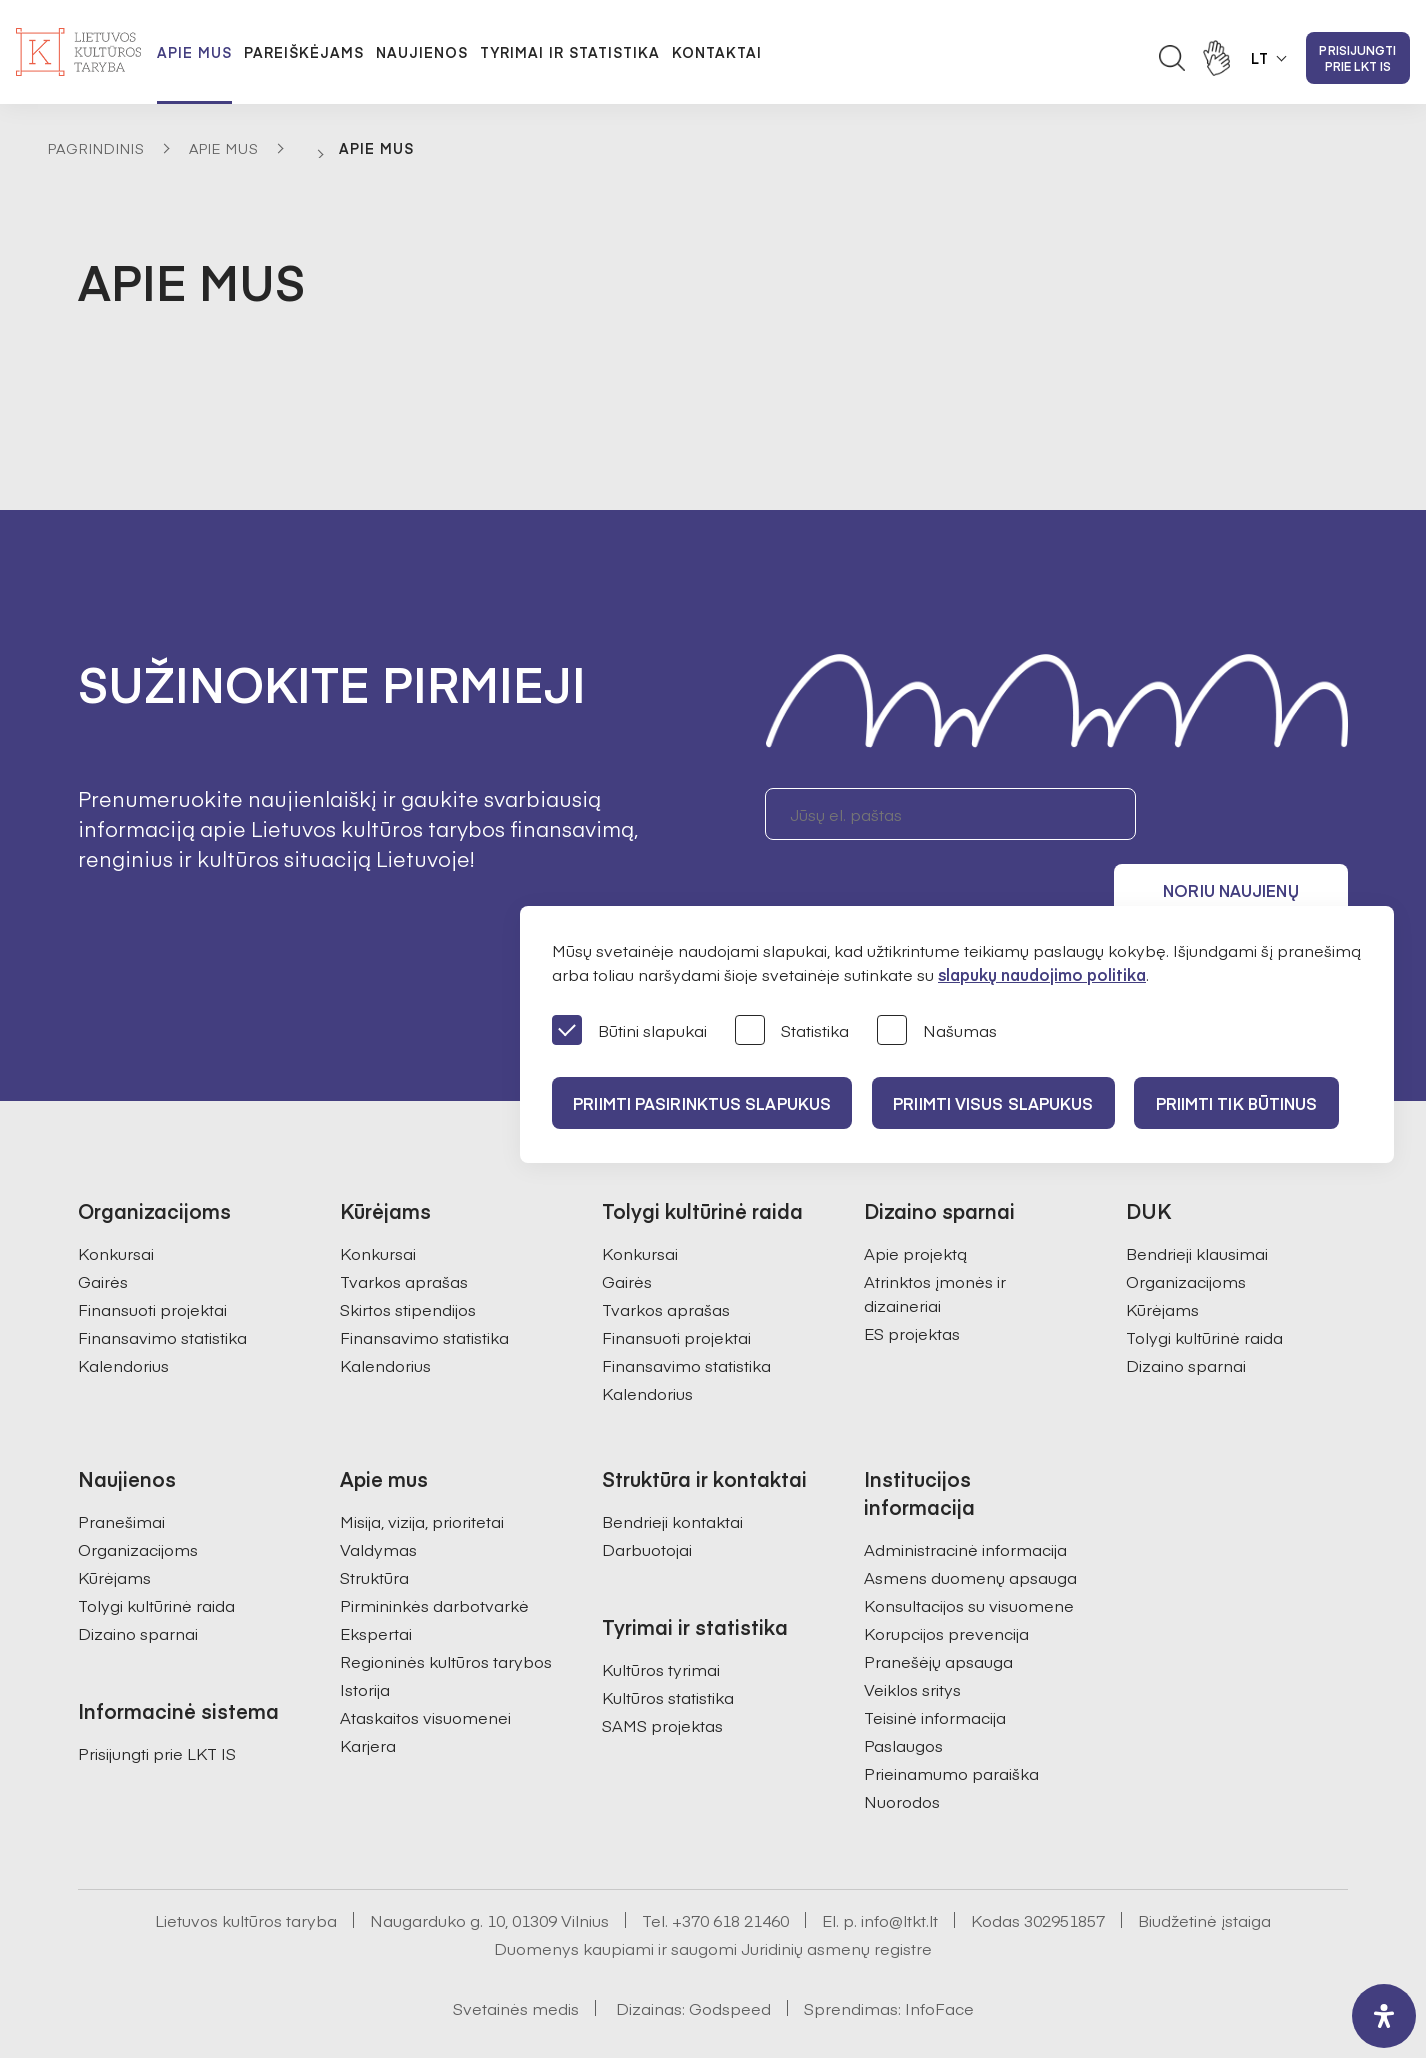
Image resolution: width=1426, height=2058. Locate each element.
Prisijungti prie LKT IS (1357, 58)
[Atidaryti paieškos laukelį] (1172, 58)
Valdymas (378, 1495)
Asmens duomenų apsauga (970, 1523)
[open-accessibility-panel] (1384, 2016)
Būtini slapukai (629, 1031)
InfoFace (939, 1954)
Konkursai (116, 1199)
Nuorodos (902, 1747)
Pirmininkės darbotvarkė (434, 1551)
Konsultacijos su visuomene (969, 1551)
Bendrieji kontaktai (672, 1467)
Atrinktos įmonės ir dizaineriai (935, 1239)
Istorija (365, 1635)
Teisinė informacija (935, 1663)
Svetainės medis (516, 1954)
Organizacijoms (1186, 1227)
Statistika (792, 1031)
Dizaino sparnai (1186, 1311)
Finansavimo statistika (162, 1283)
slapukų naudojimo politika (1042, 974)
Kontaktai (717, 52)
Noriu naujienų (1252, 814)
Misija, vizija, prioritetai (422, 1467)
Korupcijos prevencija (946, 1579)
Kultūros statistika (668, 1643)
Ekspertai (376, 1579)
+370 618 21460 (730, 1866)
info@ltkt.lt (899, 1866)
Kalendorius (123, 1311)
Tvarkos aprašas (404, 1227)
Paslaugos (903, 1691)
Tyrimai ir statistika (570, 52)
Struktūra (374, 1523)
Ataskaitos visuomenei (425, 1663)
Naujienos (422, 52)
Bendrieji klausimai (1197, 1199)
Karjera (368, 1691)
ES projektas (912, 1279)
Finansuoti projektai (152, 1255)
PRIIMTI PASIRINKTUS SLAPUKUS (705, 1103)
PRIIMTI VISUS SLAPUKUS (1004, 1103)
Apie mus (194, 52)
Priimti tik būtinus (1255, 1103)
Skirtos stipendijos (408, 1255)
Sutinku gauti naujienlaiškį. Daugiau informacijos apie (1056, 887)
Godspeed (730, 1954)
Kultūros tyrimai (661, 1615)
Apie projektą (915, 1199)
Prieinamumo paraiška (951, 1719)
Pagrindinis (96, 148)
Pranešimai (121, 1467)
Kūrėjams (1162, 1255)
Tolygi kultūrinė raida (1204, 1283)
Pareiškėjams (304, 52)
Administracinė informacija (965, 1495)
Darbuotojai (647, 1495)
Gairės (103, 1227)
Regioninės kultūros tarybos (446, 1607)
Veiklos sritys (912, 1635)
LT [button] (1260, 58)
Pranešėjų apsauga (938, 1607)
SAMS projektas (662, 1671)
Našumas (937, 1031)
